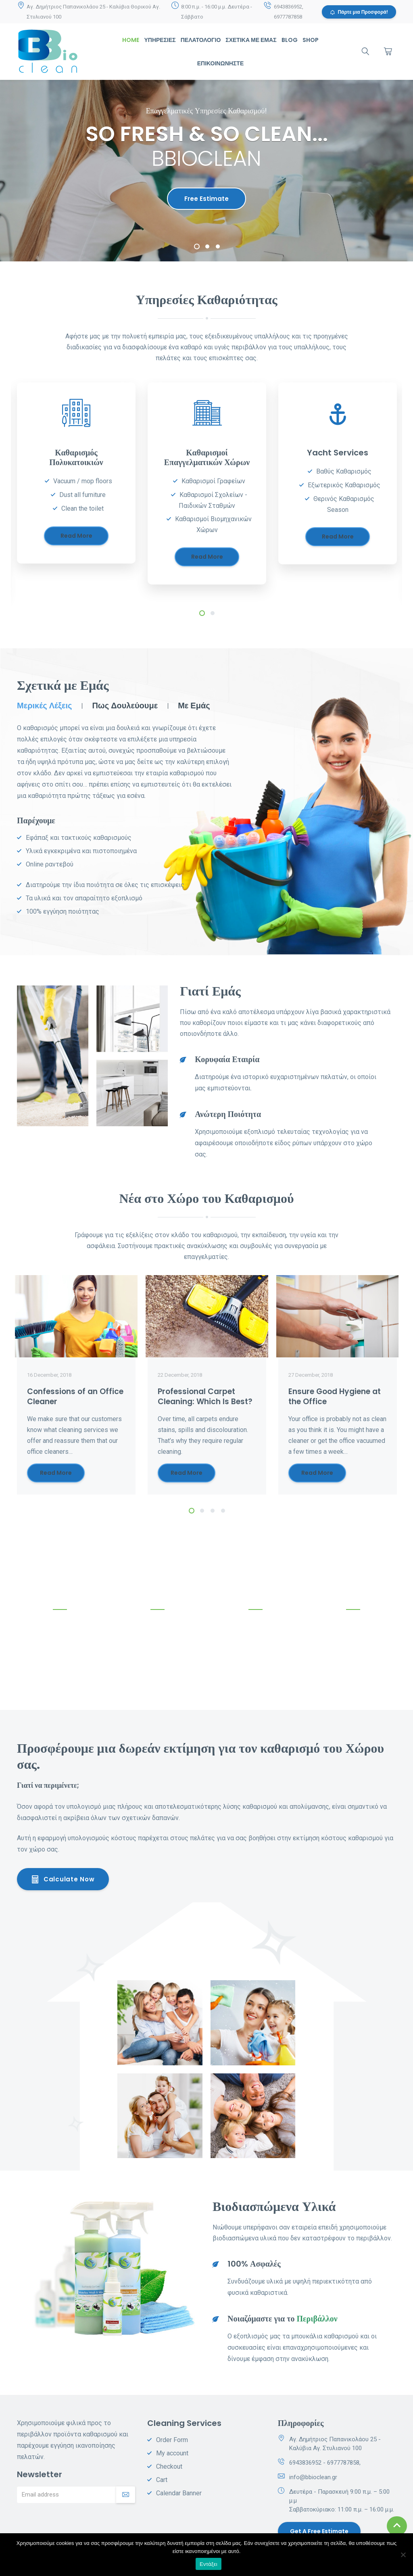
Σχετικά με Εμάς (250, 40)
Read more (76, 536)
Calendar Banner (179, 2493)
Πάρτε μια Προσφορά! (359, 11)
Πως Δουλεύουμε (125, 705)
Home (130, 40)
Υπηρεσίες (159, 40)
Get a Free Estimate (319, 2531)
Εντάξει (208, 2564)
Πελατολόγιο (201, 40)
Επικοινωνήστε (220, 63)
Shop (310, 40)
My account (172, 2453)
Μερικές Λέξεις (44, 705)
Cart (161, 2480)
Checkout (169, 2466)
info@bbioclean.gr (313, 2477)
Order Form (172, 2440)
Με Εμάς (194, 705)
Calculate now (63, 1879)
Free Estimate (206, 198)
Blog (290, 40)
